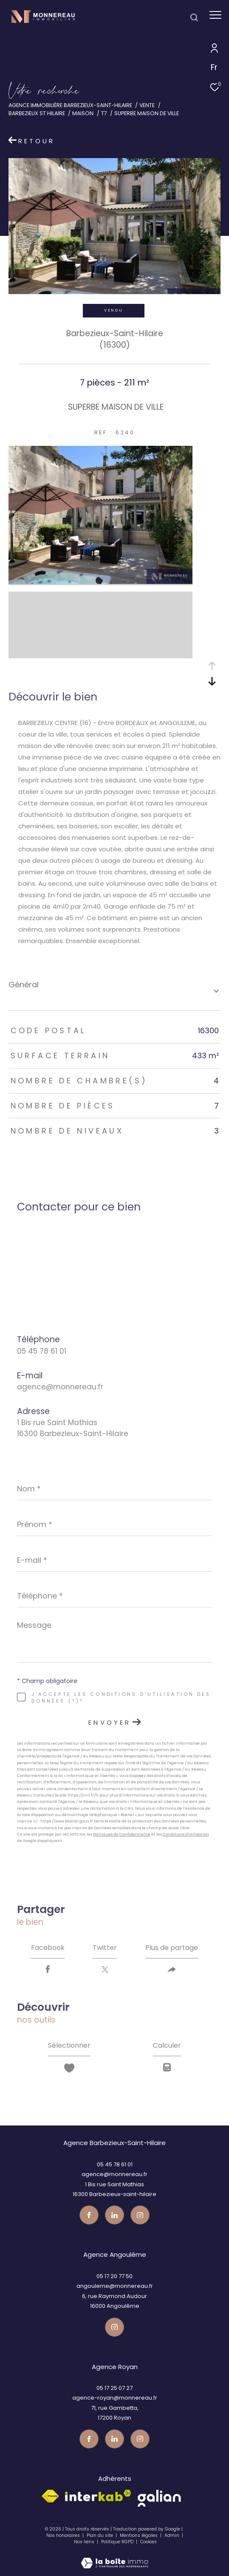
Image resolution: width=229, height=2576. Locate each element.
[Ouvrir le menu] (215, 15)
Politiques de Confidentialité (121, 1834)
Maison (82, 113)
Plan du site (100, 2535)
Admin (172, 2535)
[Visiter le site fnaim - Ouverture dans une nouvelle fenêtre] (50, 2496)
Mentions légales (139, 2535)
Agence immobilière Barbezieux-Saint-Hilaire (70, 105)
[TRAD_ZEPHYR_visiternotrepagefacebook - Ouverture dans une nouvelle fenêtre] (89, 2215)
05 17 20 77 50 (114, 2276)
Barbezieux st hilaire (36, 113)
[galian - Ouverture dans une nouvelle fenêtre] (159, 2498)
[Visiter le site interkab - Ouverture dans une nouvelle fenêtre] (98, 2495)
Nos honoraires (63, 2535)
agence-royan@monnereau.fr (114, 2398)
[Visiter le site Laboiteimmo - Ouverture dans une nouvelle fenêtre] (114, 2557)
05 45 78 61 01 (41, 1351)
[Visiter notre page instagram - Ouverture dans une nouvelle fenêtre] (140, 2215)
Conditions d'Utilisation (186, 1834)
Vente (147, 105)
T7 (104, 113)
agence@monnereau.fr (60, 1387)
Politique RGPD (117, 2542)
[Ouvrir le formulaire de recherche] (194, 17)
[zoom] (100, 581)
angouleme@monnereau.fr (114, 2286)
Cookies (148, 2542)
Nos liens (85, 2542)
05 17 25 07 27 (114, 2388)
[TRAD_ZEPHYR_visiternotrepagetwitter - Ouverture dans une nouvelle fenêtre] (114, 2215)
